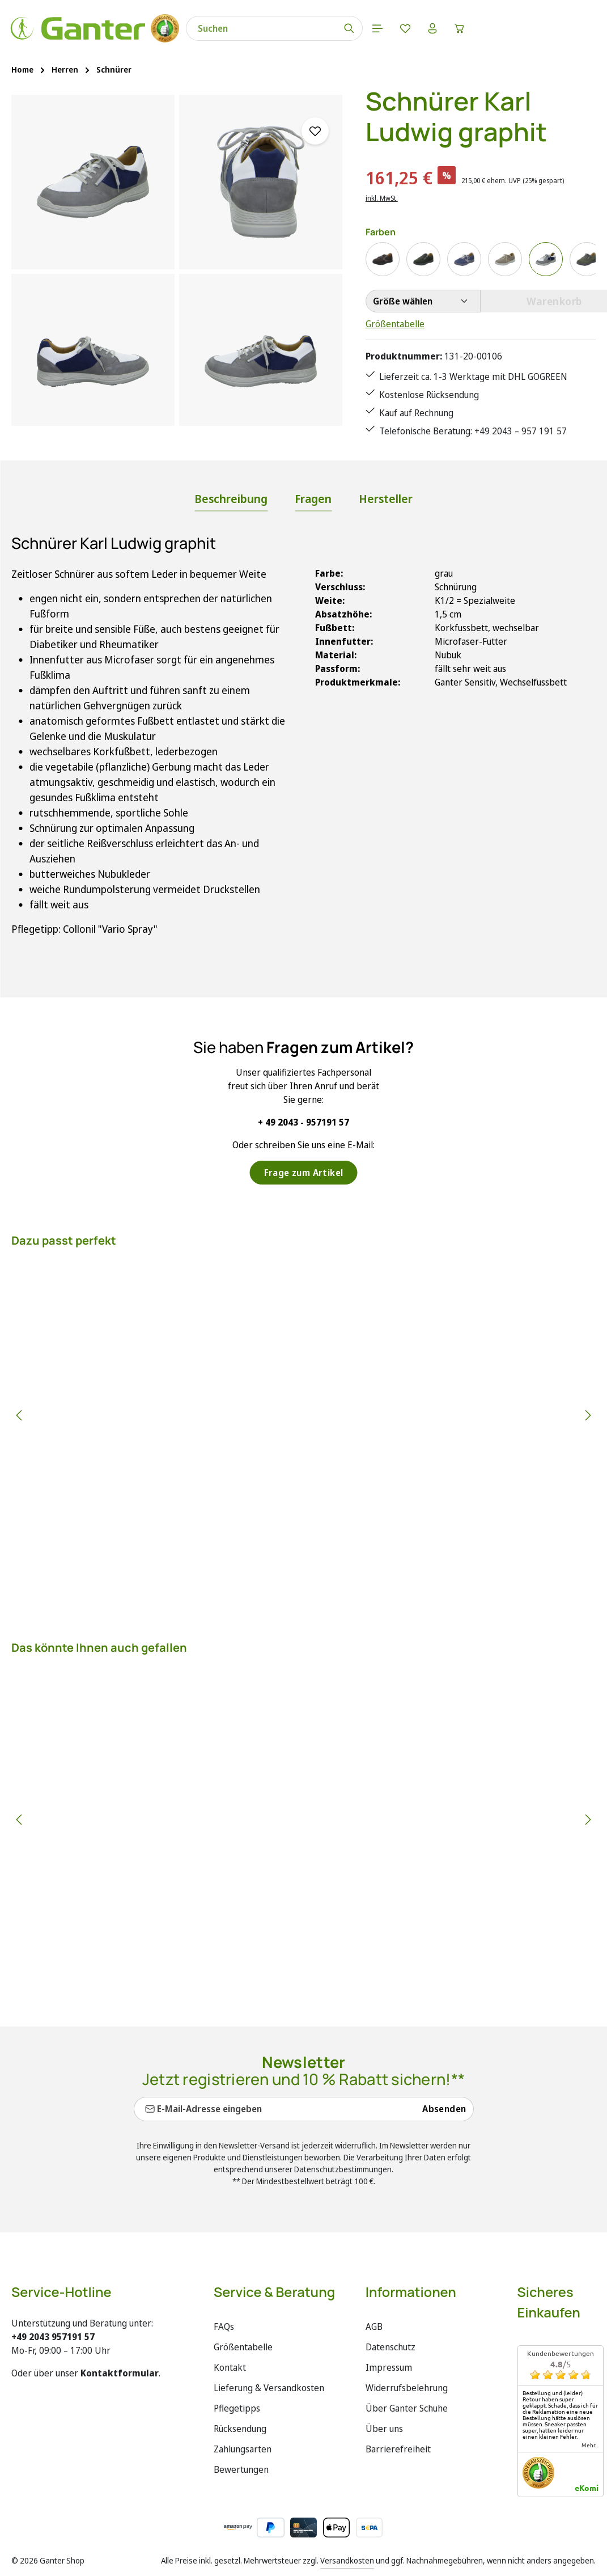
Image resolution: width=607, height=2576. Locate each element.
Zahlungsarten (242, 2449)
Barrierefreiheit (398, 2449)
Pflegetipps (237, 2408)
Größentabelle (395, 324)
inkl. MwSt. (382, 198)
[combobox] (272, 28)
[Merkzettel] (417, 28)
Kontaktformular (119, 2373)
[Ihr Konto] (445, 28)
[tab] (231, 499)
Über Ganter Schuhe (407, 2408)
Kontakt (230, 2367)
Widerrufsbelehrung (407, 2388)
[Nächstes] (587, 1415)
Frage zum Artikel (303, 1172)
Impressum (389, 2367)
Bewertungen (241, 2469)
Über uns (384, 2428)
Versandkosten (347, 2560)
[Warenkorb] (474, 28)
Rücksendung (240, 2428)
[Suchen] (360, 28)
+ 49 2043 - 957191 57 (303, 1122)
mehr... (589, 2445)
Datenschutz (390, 2347)
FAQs (224, 2326)
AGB (374, 2326)
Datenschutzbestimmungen (343, 2169)
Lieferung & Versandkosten (269, 2388)
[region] (177, 260)
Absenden (444, 2109)
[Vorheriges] (20, 1415)
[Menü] (389, 28)
